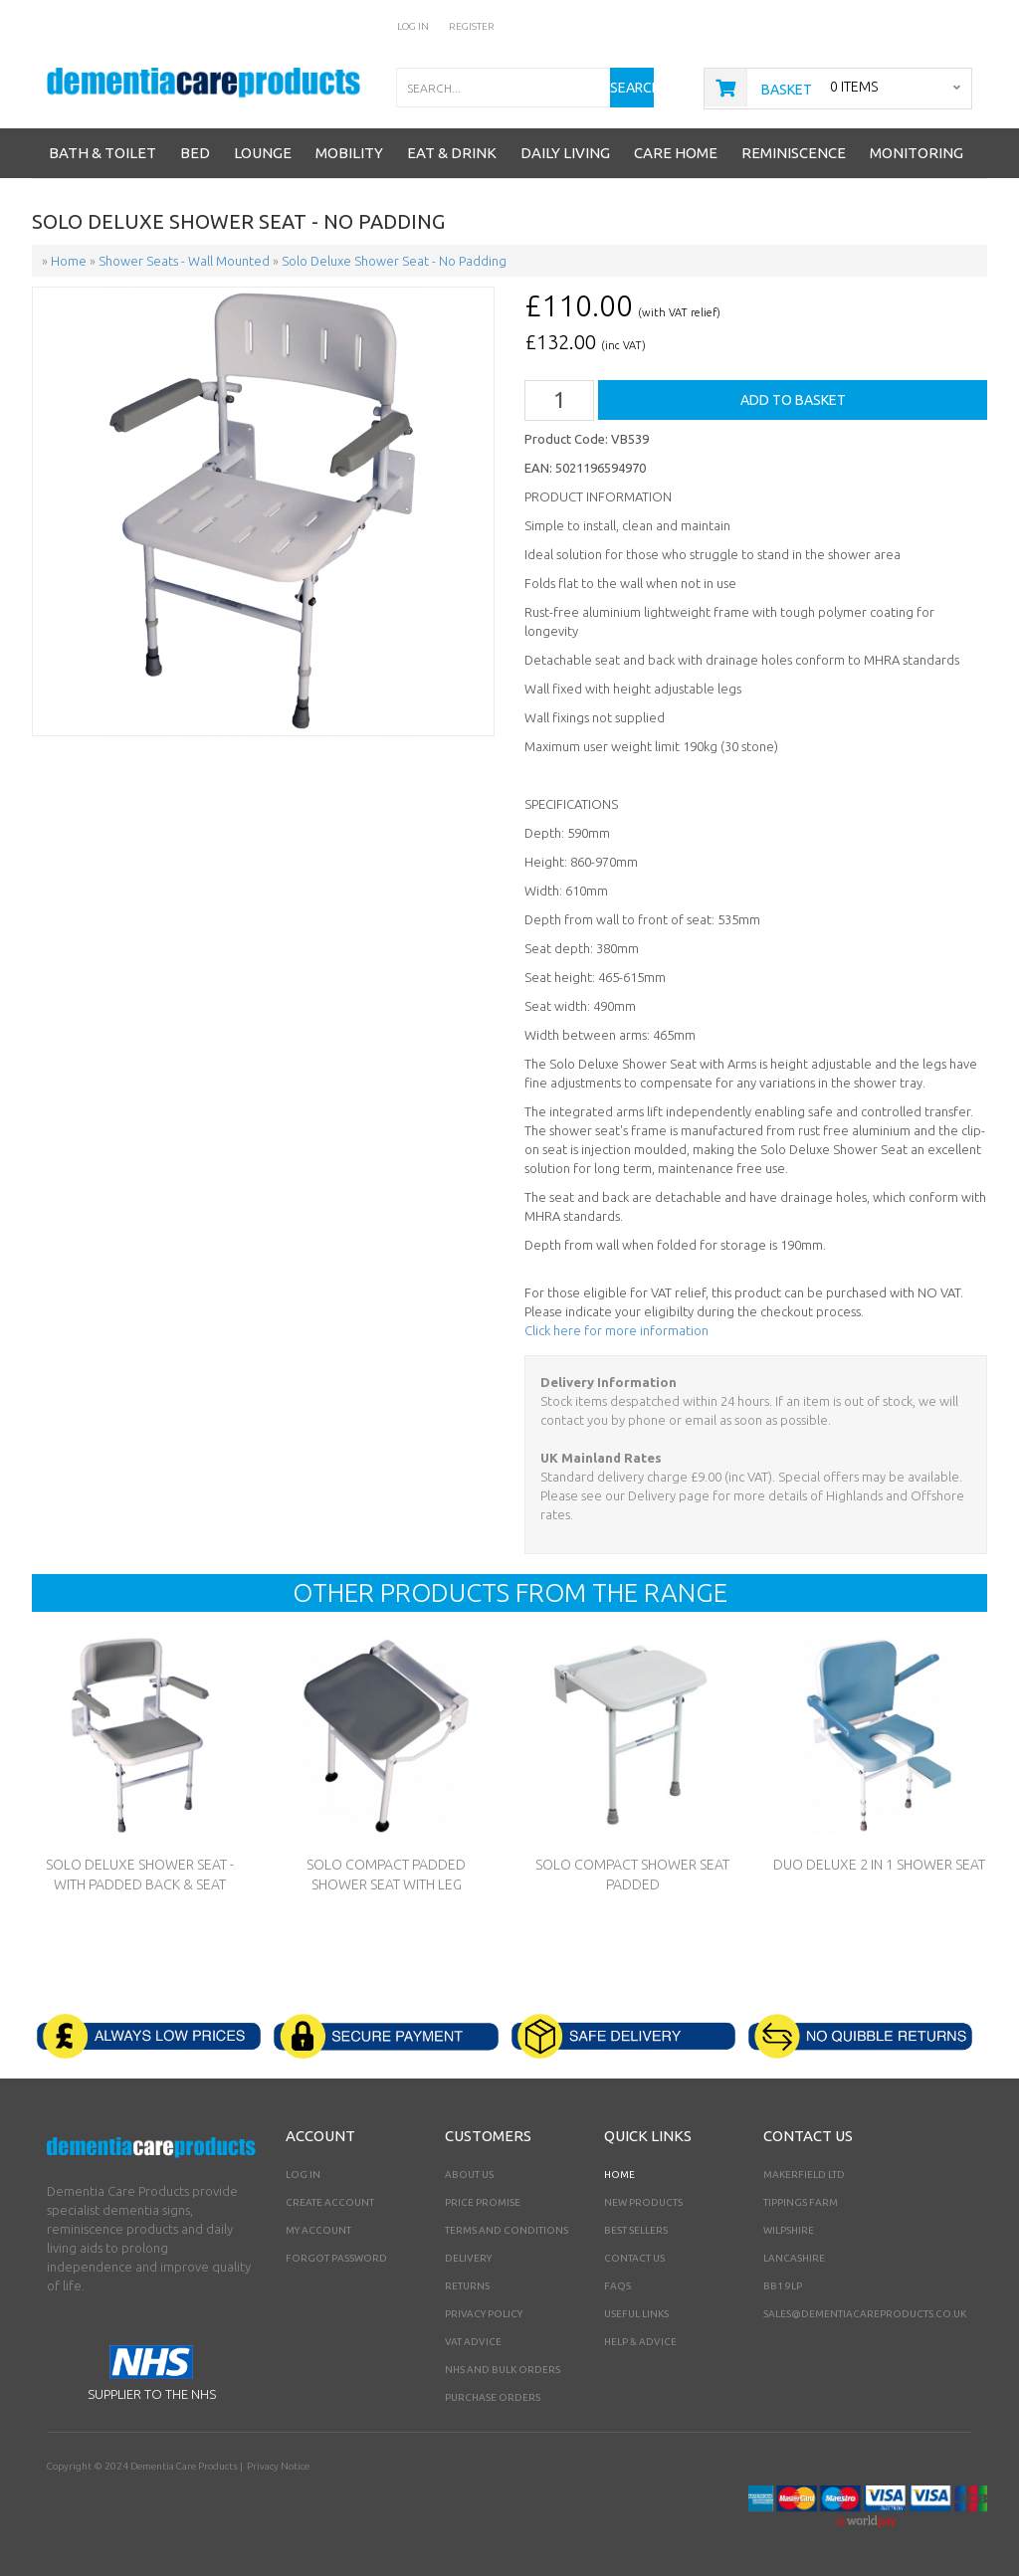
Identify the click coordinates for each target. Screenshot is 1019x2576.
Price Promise (482, 2202)
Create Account (330, 2202)
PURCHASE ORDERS (492, 2397)
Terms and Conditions (506, 2230)
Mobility (349, 152)
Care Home (675, 152)
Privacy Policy (483, 2313)
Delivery (468, 2258)
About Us (469, 2174)
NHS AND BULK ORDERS (502, 2369)
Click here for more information (616, 1330)
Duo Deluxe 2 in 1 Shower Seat (879, 1865)
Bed (195, 152)
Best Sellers (636, 2230)
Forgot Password (336, 2258)
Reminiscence (793, 152)
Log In (413, 26)
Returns (467, 2285)
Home (619, 2174)
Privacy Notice (278, 2466)
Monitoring (916, 152)
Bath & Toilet (102, 152)
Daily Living (565, 152)
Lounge (263, 152)
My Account (318, 2230)
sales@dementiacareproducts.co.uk (864, 2313)
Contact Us (634, 2258)
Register (472, 26)
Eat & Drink (452, 152)
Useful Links (636, 2313)
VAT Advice (473, 2341)
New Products (643, 2202)
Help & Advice (640, 2341)
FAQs (617, 2285)
